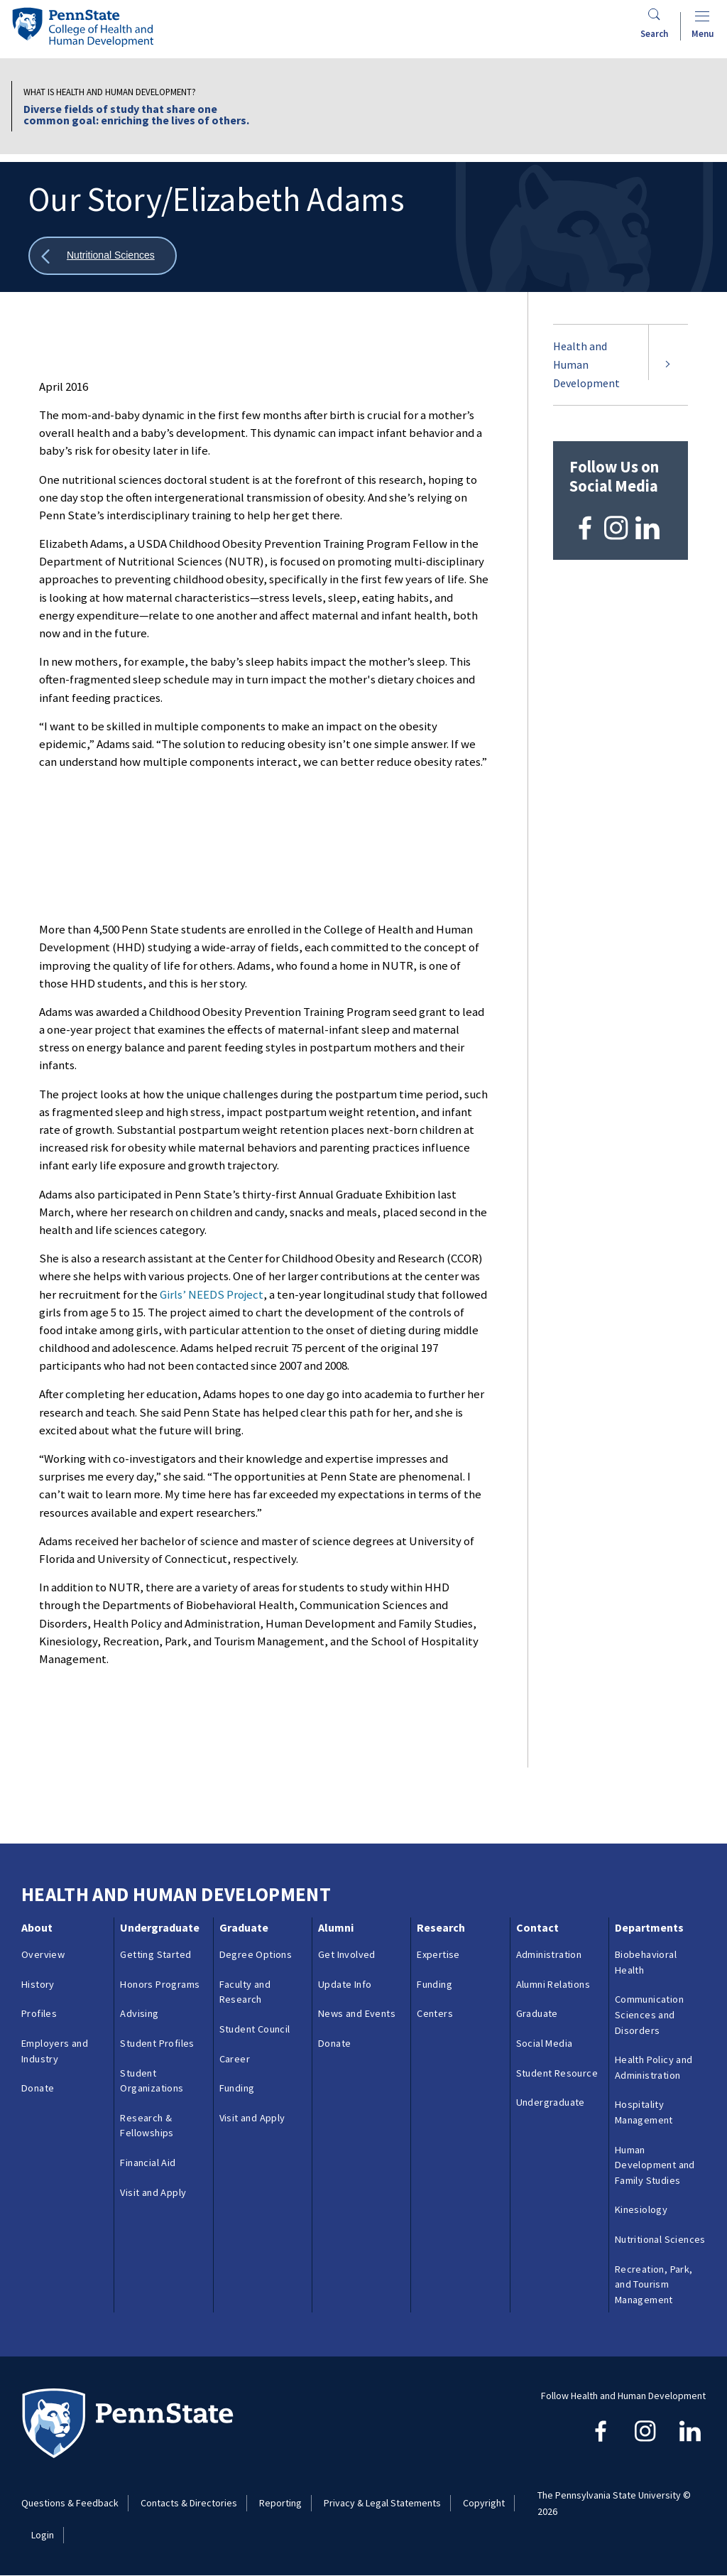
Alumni (336, 1927)
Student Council (254, 2029)
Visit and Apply (153, 2192)
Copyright (484, 2502)
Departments (649, 1927)
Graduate (243, 1927)
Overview (43, 1954)
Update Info (344, 1984)
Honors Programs (159, 1984)
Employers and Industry (54, 2051)
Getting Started (155, 1954)
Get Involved (347, 1954)
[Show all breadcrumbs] (102, 256)
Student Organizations (151, 2081)
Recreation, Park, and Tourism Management (654, 2284)
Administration (549, 1954)
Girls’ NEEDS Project (211, 1294)
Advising (139, 2013)
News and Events (356, 2013)
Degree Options (256, 1954)
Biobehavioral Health (646, 1962)
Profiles (39, 2013)
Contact (537, 1927)
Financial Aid (147, 2162)
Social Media (544, 2043)
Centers (435, 2013)
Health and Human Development (586, 364)
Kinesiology (641, 2209)
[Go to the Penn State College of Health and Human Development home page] (82, 26)
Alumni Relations (553, 1984)
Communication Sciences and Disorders (649, 2014)
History (38, 1984)
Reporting (280, 2502)
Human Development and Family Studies (655, 2165)
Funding (237, 2088)
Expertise (438, 1954)
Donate (37, 2088)
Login (42, 2534)
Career (234, 2058)
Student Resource (557, 2073)
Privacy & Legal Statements (382, 2502)
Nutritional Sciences (660, 2239)
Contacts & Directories (189, 2502)
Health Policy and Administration (654, 2067)
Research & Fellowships (146, 2125)
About (37, 1927)
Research (441, 1927)
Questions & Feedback (70, 2502)
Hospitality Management (644, 2112)
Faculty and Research (244, 1992)
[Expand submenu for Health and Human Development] (668, 365)
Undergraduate (159, 1927)
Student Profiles (157, 2043)
